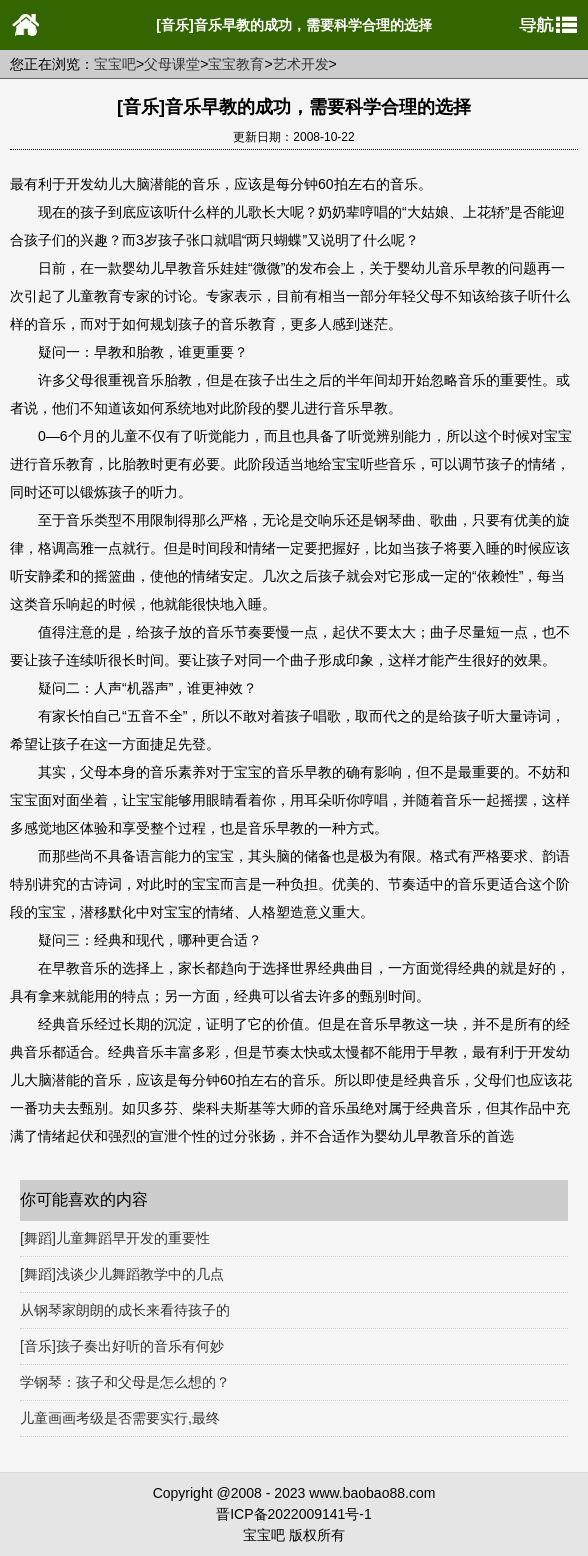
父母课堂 (172, 64)
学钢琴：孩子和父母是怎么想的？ (125, 1382)
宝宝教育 (236, 64)
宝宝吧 (115, 64)
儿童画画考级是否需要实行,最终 (120, 1418)
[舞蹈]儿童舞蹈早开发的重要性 (115, 1238)
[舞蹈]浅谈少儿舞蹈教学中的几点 (122, 1274)
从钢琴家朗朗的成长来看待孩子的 (125, 1310)
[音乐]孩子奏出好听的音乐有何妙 (122, 1346)
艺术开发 (301, 64)
